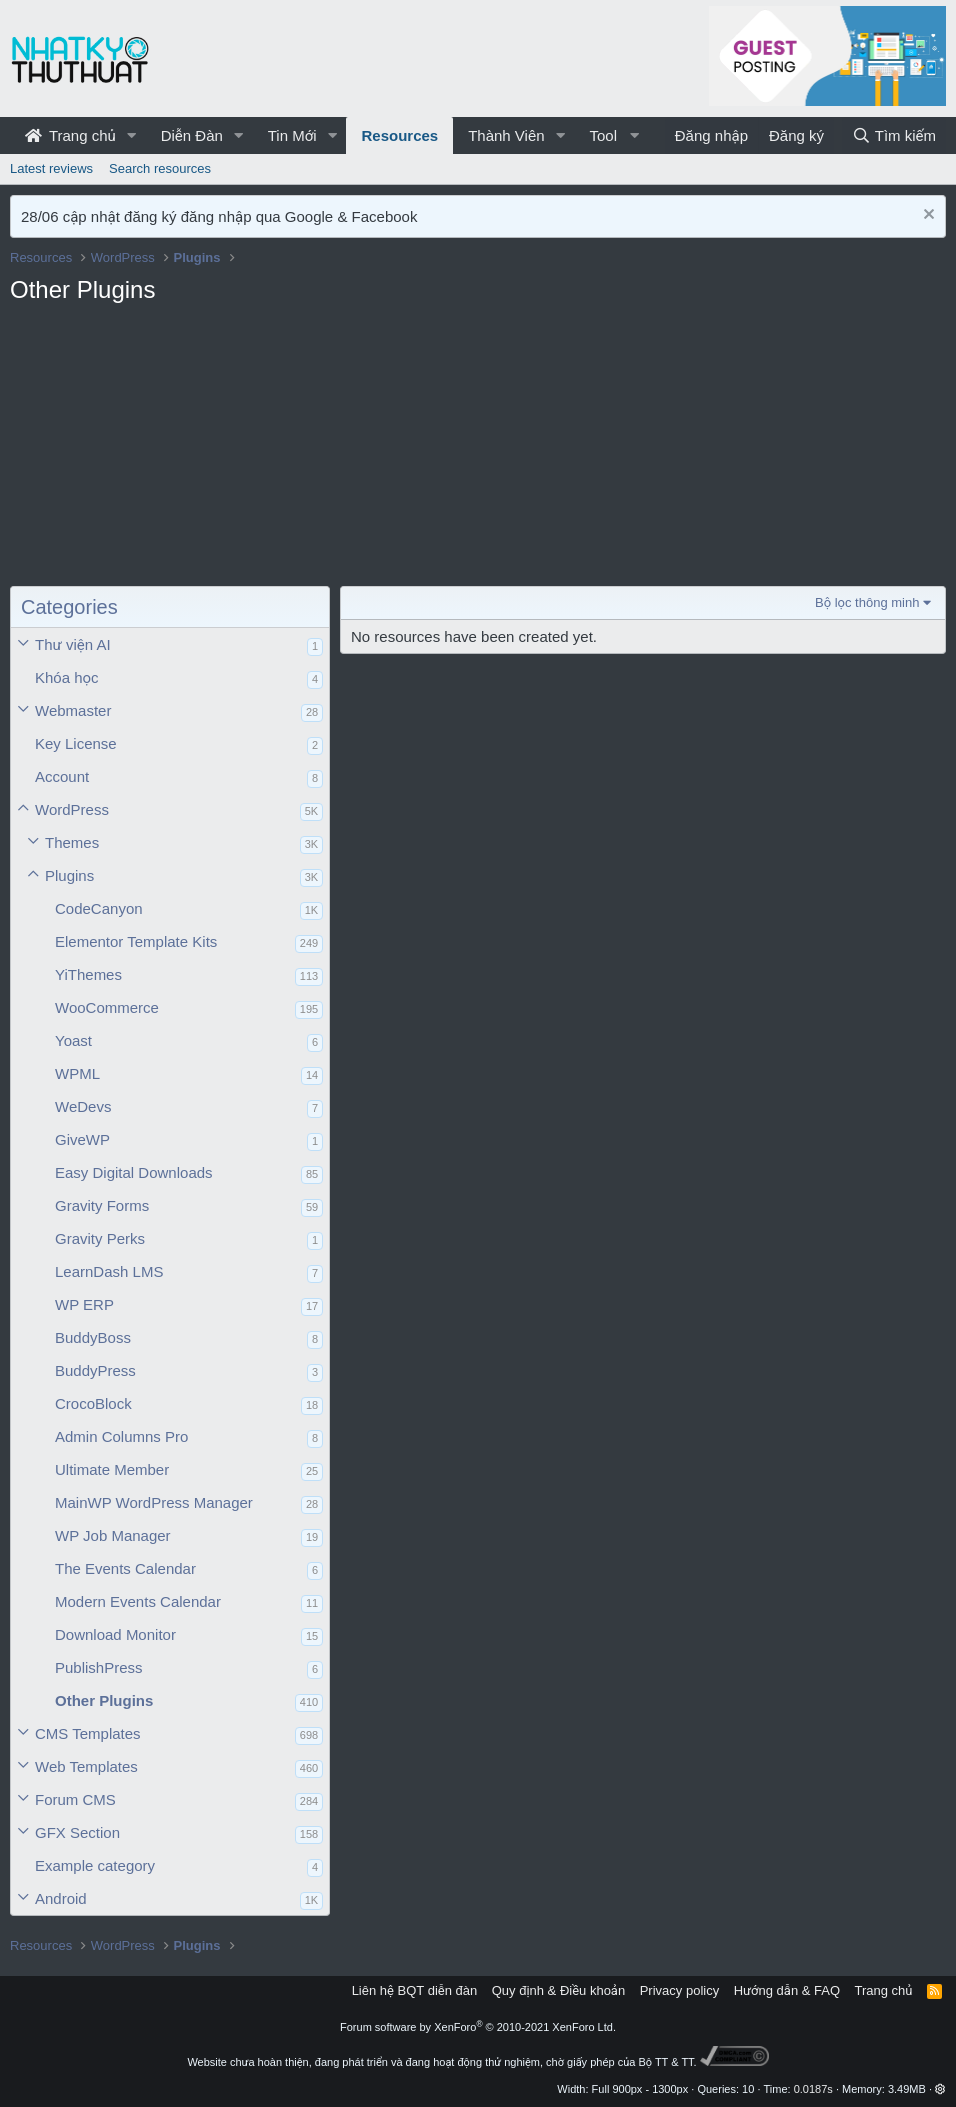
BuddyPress (95, 1370)
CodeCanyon (99, 908)
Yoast (73, 1040)
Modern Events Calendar (138, 1601)
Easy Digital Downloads (134, 1172)
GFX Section (77, 1832)
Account (62, 776)
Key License (76, 743)
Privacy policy (679, 1990)
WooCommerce (107, 1007)
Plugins (69, 875)
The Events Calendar (125, 1568)
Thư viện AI (73, 644)
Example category (95, 1865)
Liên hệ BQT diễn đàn (415, 1990)
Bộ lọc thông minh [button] (867, 602)
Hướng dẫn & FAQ (787, 1990)
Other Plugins (104, 1700)
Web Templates (86, 1766)
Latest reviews (51, 168)
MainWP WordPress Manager (154, 1502)
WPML (77, 1073)
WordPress (72, 809)
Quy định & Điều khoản (558, 1990)
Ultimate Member (112, 1469)
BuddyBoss (93, 1337)
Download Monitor (115, 1634)
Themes (72, 842)
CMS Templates (88, 1733)
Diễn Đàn (192, 135)
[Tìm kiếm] (894, 135)
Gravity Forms (102, 1205)
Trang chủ (70, 135)
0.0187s (813, 2089)
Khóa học (67, 677)
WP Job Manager (113, 1535)
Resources (399, 135)
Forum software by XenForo (478, 2027)
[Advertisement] (170, 451)
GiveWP (82, 1139)
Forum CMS (75, 1799)
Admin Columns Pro (121, 1436)
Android (61, 1898)
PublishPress (99, 1667)
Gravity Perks (100, 1238)
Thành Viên (506, 135)
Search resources (160, 168)
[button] (132, 135)
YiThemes (88, 974)
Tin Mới (292, 135)
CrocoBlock (93, 1403)
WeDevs (83, 1106)
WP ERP (84, 1304)
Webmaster (73, 710)
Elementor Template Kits (136, 941)
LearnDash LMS (109, 1271)
